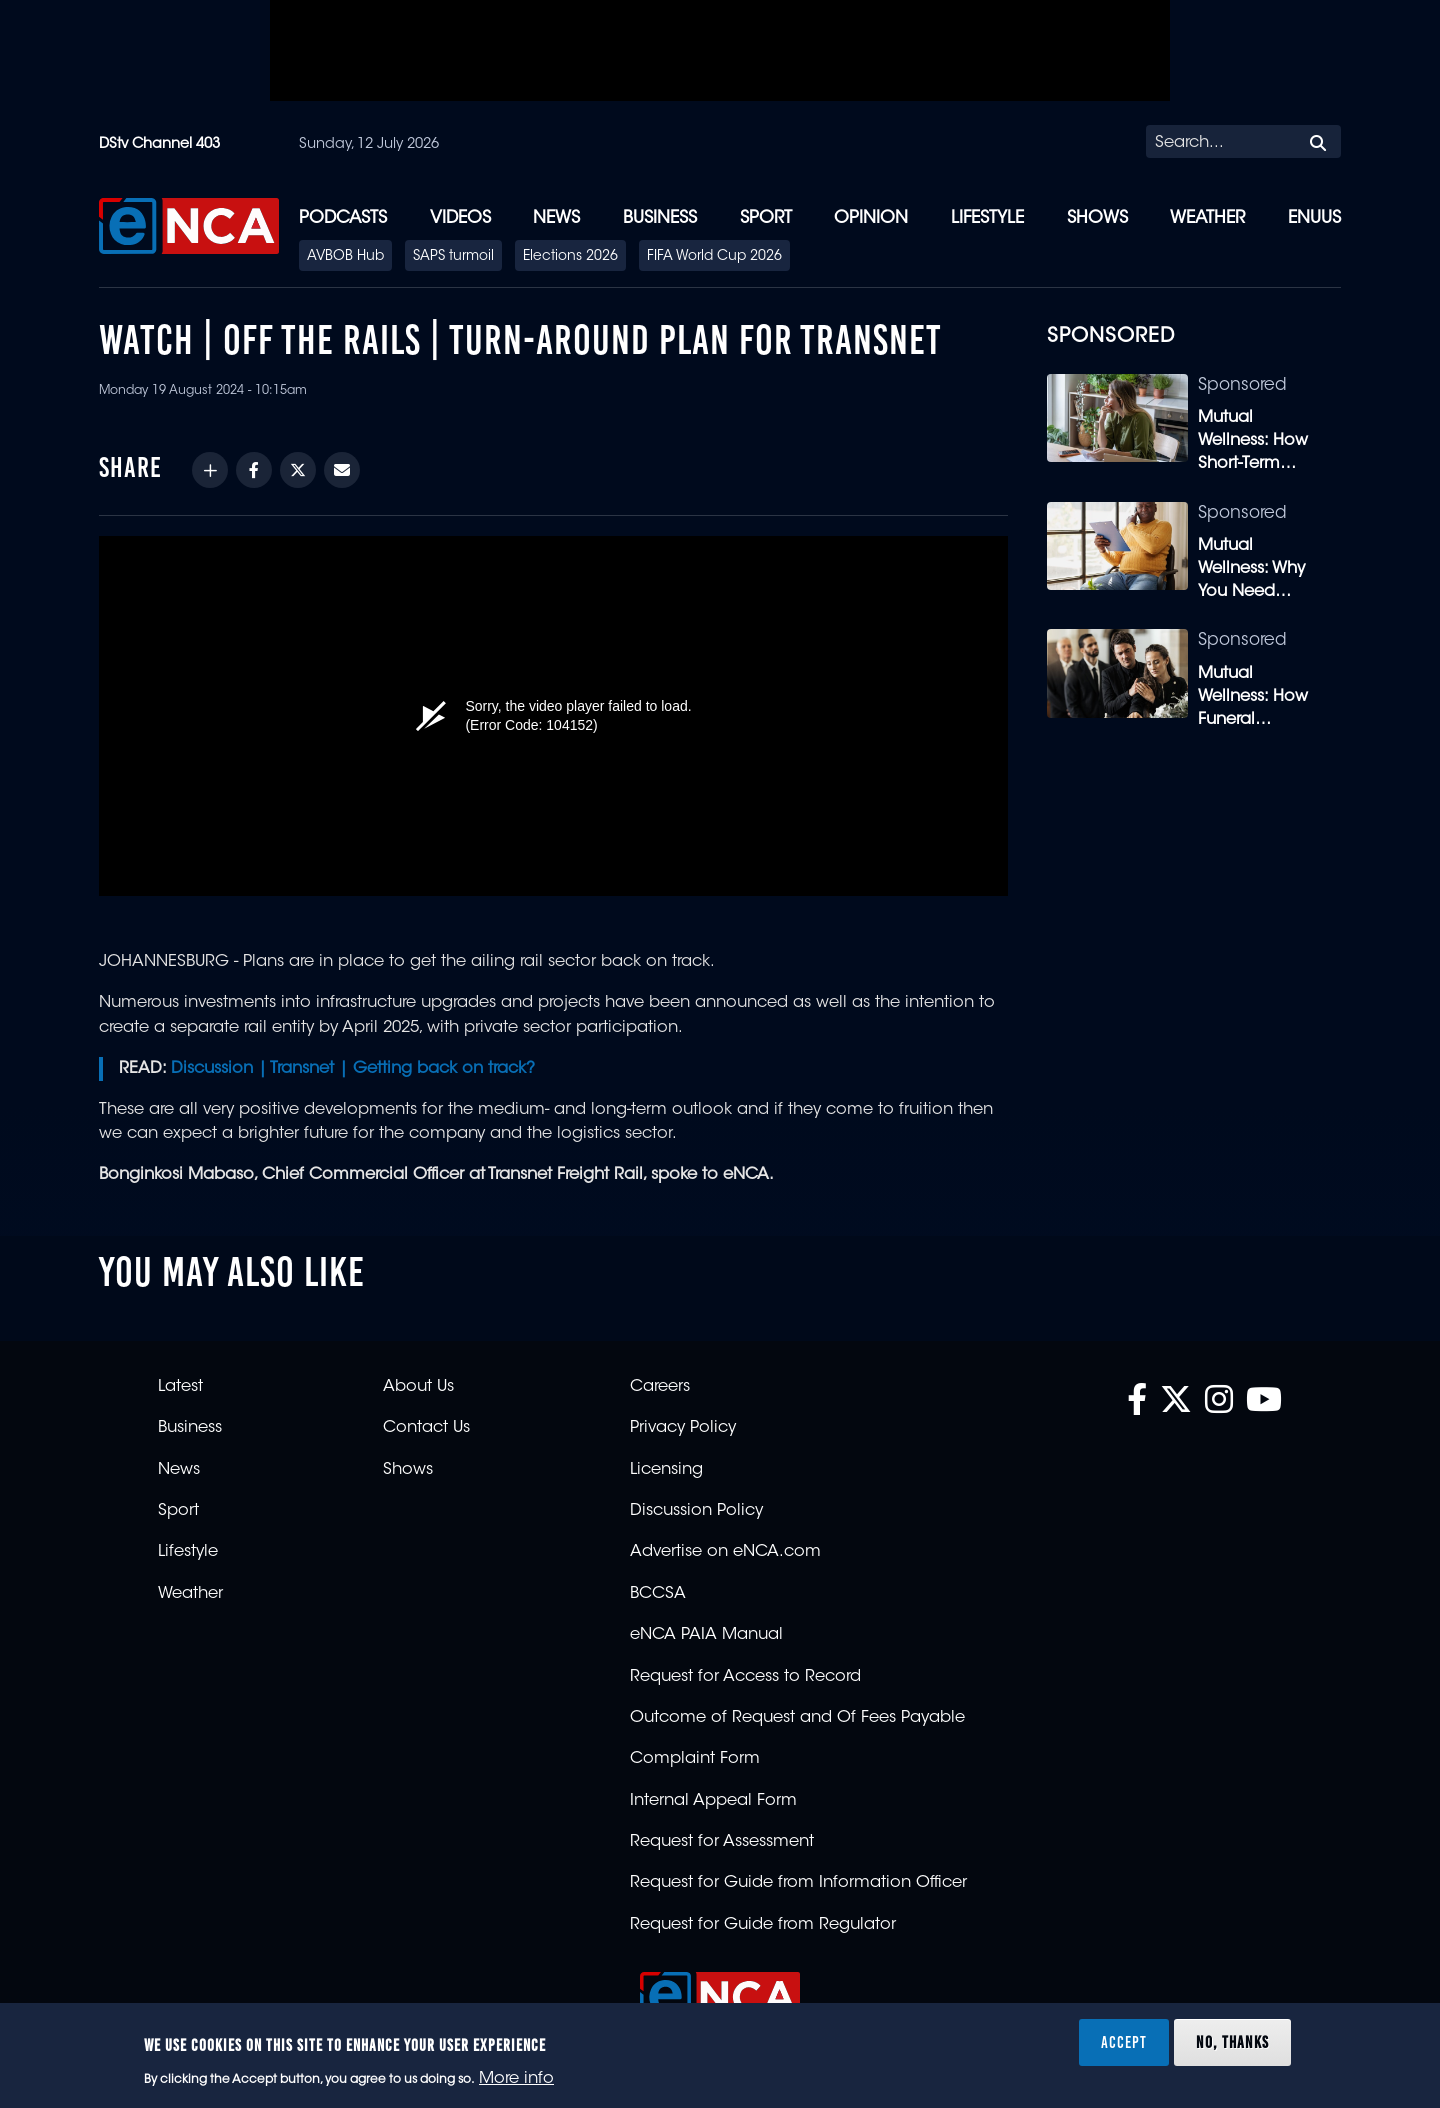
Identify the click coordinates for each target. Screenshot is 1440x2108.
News (556, 218)
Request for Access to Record (745, 1677)
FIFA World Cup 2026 (714, 257)
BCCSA (658, 1594)
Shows (1097, 218)
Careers (660, 1387)
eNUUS (1314, 218)
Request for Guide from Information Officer (798, 1883)
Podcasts (343, 218)
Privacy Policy (683, 1428)
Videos (460, 218)
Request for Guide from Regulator (763, 1925)
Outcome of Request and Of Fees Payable (797, 1718)
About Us (418, 1387)
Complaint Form (695, 1759)
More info (516, 2079)
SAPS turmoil (453, 257)
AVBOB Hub (345, 257)
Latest (180, 1387)
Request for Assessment (722, 1842)
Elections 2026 (570, 257)
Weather (1207, 218)
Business (660, 218)
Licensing (666, 1470)
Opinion (871, 218)
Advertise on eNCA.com (725, 1552)
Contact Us (426, 1428)
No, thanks (1232, 2042)
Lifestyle (987, 218)
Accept (1124, 2042)
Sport (766, 218)
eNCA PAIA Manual (706, 1635)
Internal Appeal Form (713, 1801)
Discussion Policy (696, 1511)
